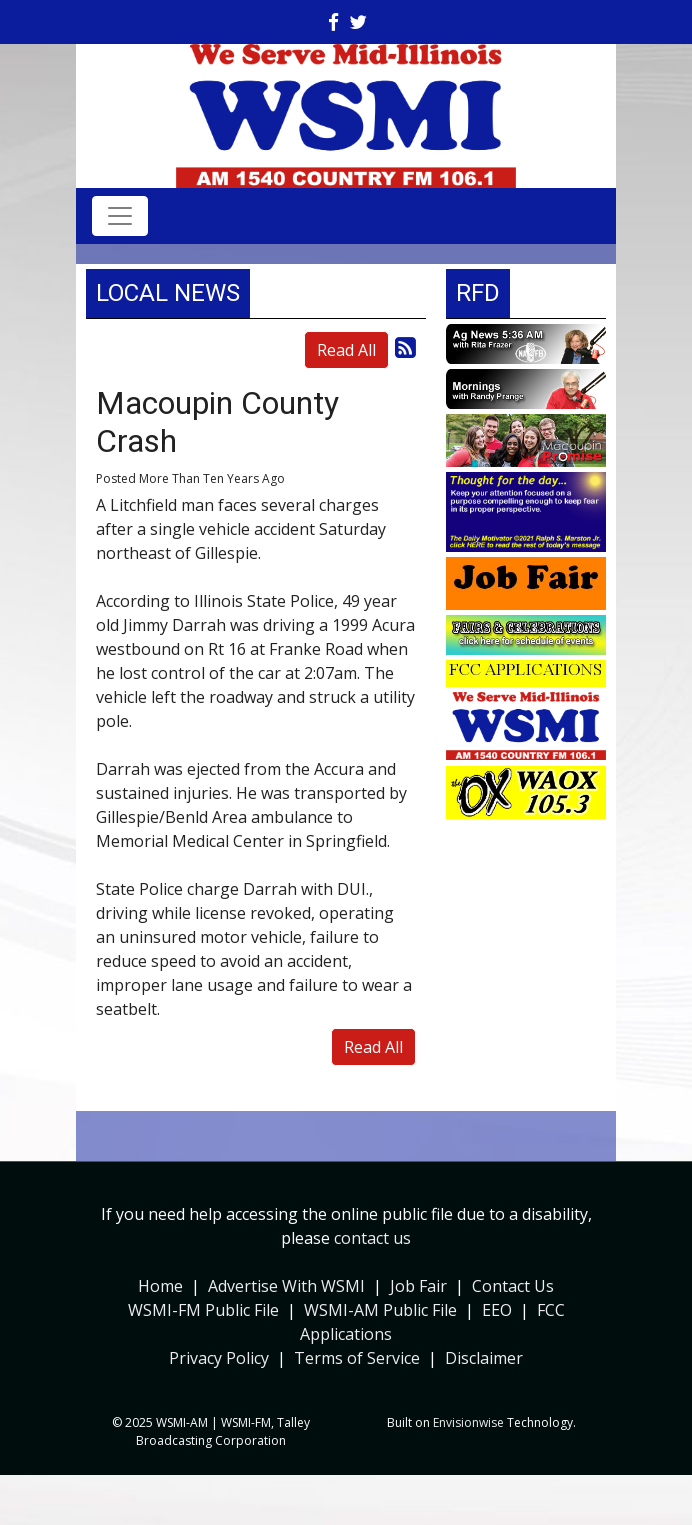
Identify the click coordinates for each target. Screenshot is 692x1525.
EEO (497, 1310)
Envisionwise (468, 1422)
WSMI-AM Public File (380, 1310)
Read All (346, 350)
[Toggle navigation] (120, 216)
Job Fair (418, 1286)
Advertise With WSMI (286, 1286)
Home (160, 1286)
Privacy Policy (219, 1358)
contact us (372, 1238)
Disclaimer (484, 1358)
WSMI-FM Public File (203, 1310)
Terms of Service (357, 1358)
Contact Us (513, 1286)
